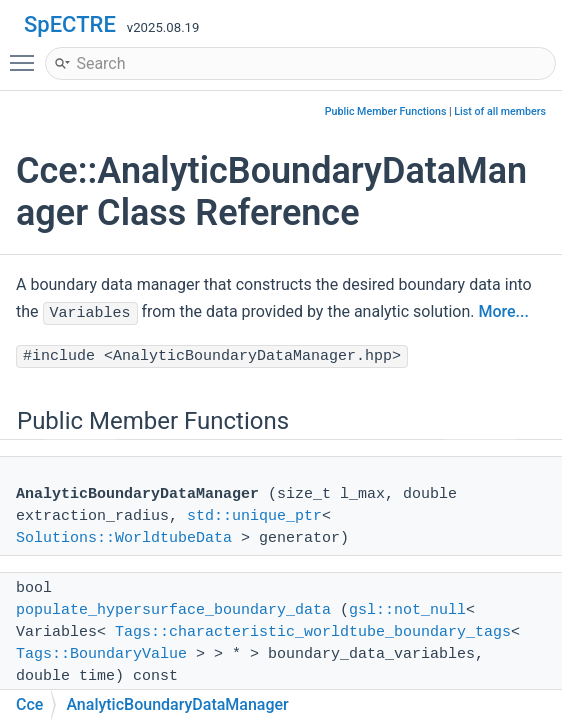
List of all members (500, 111)
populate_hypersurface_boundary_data (173, 610)
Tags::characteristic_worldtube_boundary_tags (313, 632)
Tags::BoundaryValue (101, 654)
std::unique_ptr (254, 516)
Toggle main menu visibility (27, 54)
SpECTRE (70, 24)
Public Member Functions (386, 111)
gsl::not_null (407, 610)
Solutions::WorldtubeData (124, 538)
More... (503, 311)
